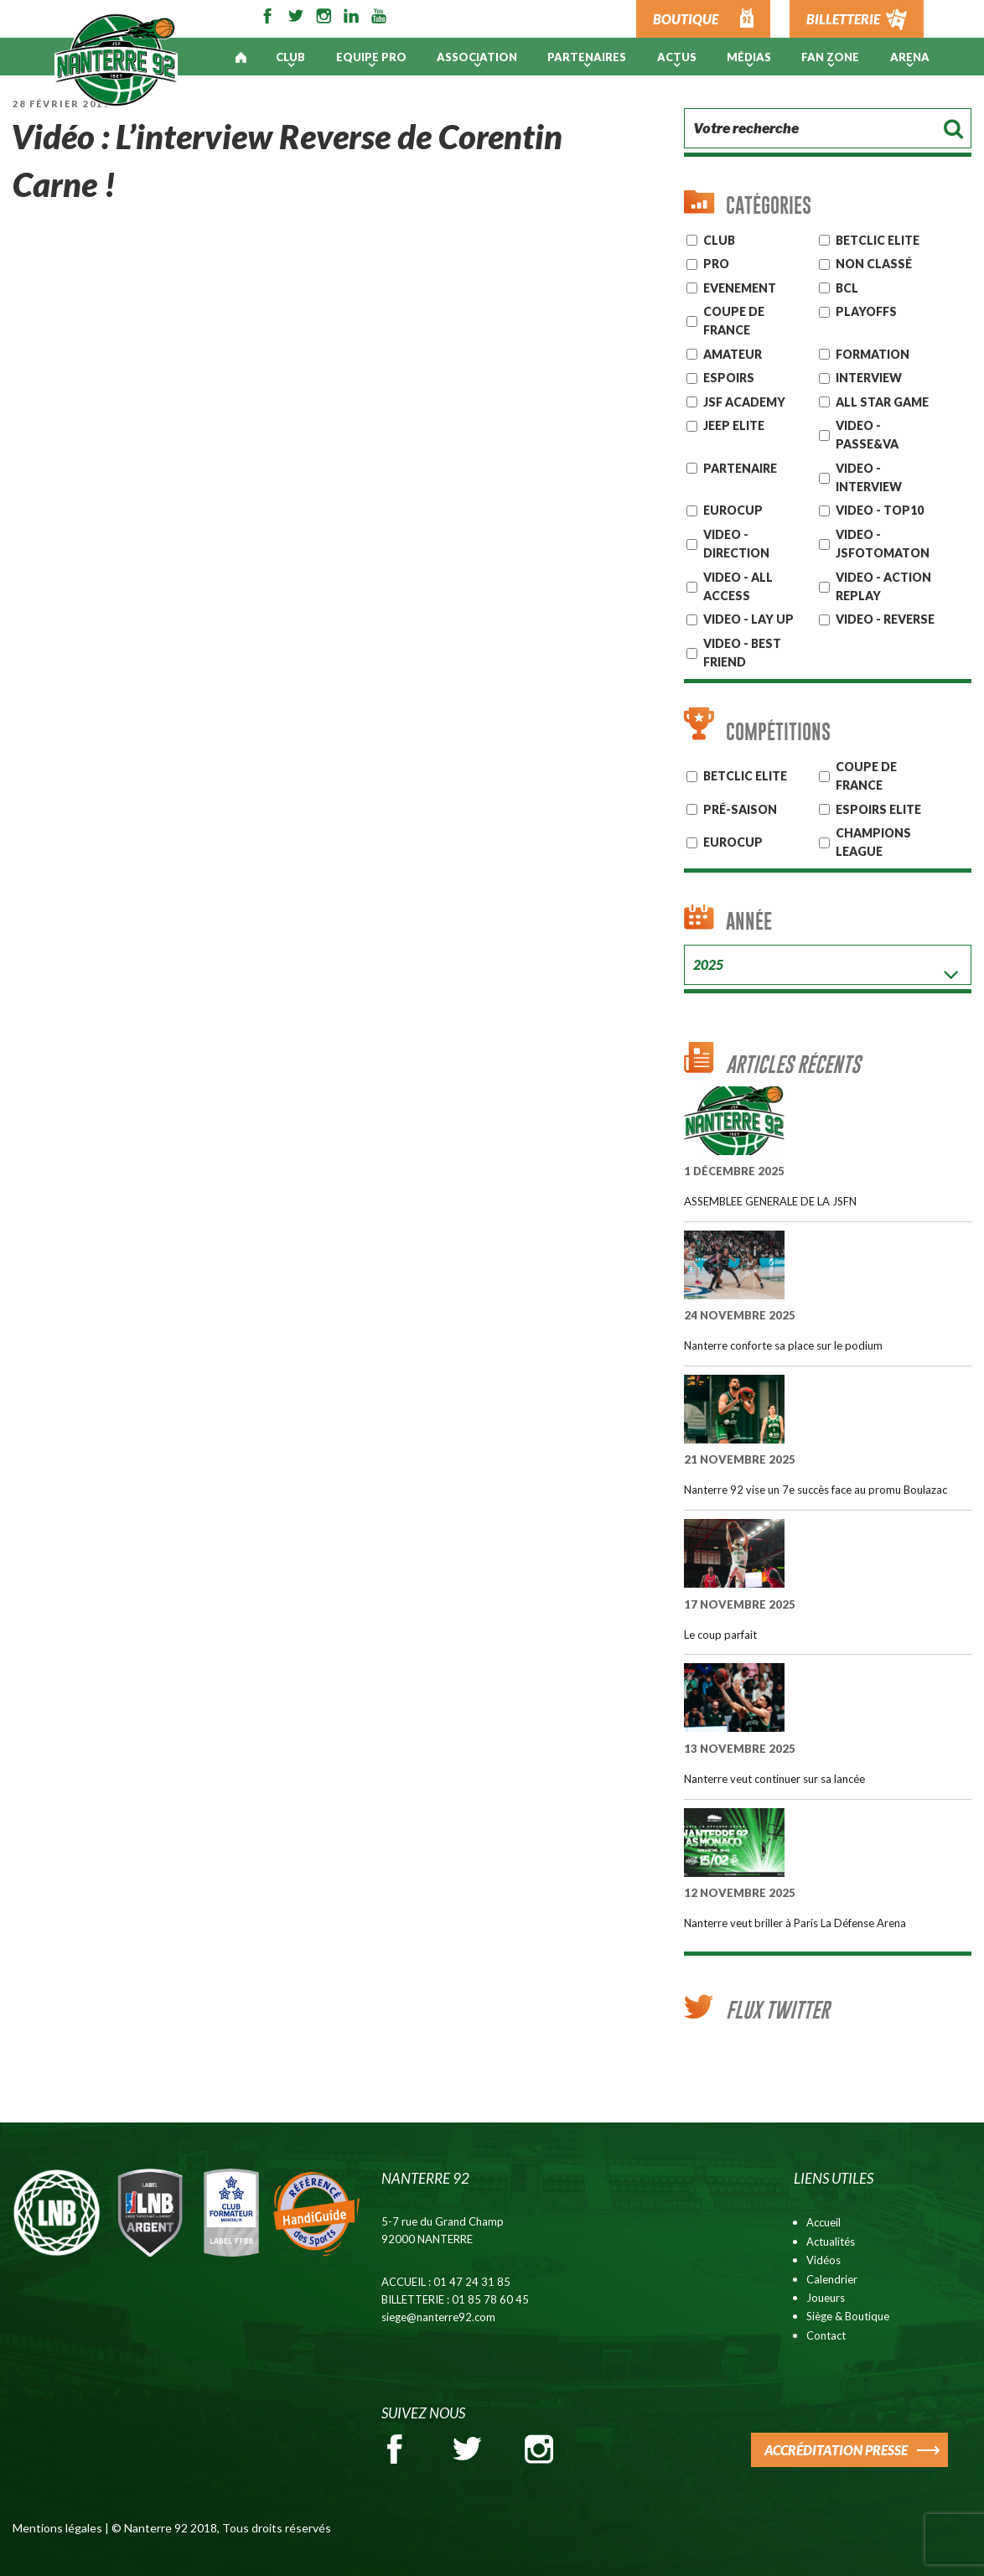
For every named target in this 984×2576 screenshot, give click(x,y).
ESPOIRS (728, 378)
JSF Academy (744, 402)
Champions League (873, 842)
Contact (826, 2335)
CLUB (719, 240)
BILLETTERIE (843, 19)
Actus (677, 57)
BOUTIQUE (685, 19)
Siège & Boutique (847, 2316)
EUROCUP (733, 510)
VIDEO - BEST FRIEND (742, 652)
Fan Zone (830, 57)
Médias (749, 57)
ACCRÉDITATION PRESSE (836, 2450)
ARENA (910, 57)
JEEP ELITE (733, 425)
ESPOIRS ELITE (878, 809)
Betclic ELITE (877, 240)
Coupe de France (733, 320)
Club (290, 57)
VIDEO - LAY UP (748, 619)
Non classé (874, 264)
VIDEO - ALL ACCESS (738, 586)
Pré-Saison (740, 809)
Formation (872, 354)
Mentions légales (57, 2528)
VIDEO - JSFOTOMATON (883, 543)
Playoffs (866, 311)
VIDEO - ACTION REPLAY (883, 586)
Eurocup (733, 842)
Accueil (823, 2222)
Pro (716, 264)
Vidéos (823, 2260)
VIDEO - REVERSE (885, 619)
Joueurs (825, 2297)
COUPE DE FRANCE (866, 775)
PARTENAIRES (586, 57)
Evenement (739, 288)
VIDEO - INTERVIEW (869, 477)
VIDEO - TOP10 (880, 510)
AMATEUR (732, 354)
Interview (869, 378)
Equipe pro (371, 57)
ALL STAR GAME (882, 402)
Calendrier (831, 2279)
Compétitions (778, 731)
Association (477, 57)
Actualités (830, 2241)
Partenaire (740, 468)
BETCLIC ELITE (745, 776)
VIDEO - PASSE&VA (867, 434)
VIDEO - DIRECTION (736, 543)
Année (749, 921)
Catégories (768, 205)
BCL (847, 288)
